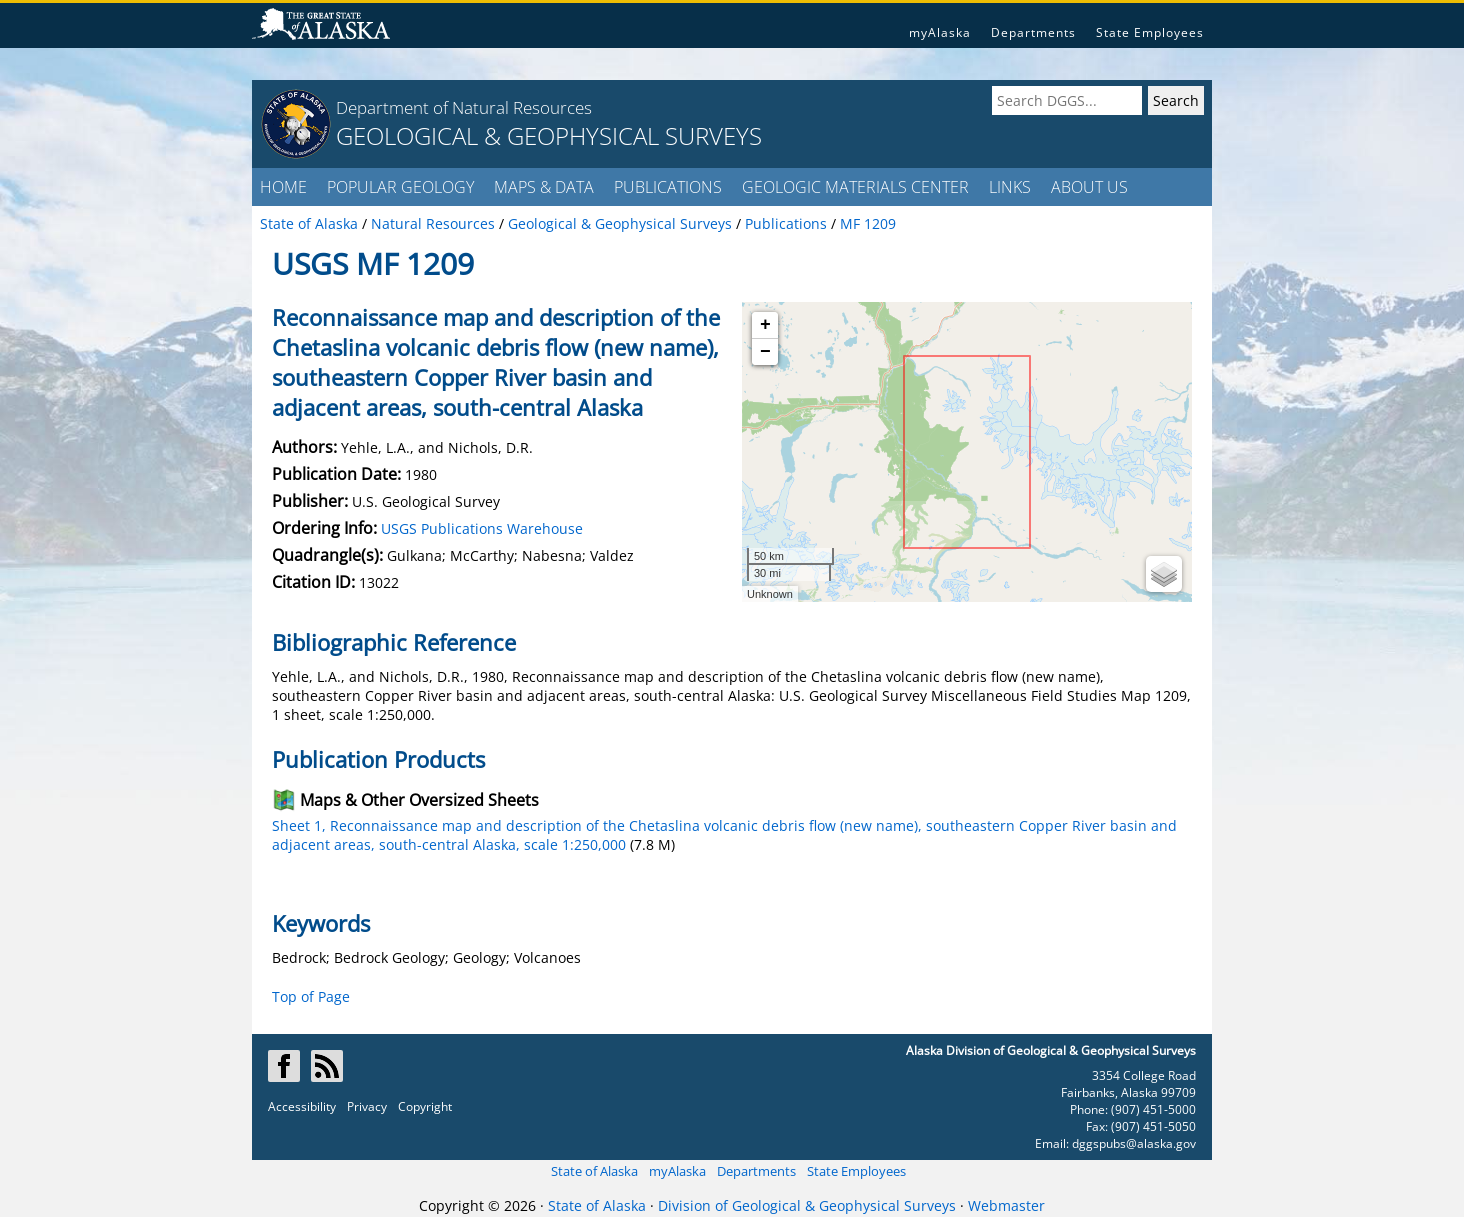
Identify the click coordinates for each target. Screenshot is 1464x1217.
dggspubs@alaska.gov (1134, 1143)
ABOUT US (1089, 187)
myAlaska (940, 32)
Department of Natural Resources (464, 107)
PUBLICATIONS (668, 187)
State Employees (1150, 32)
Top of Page (311, 996)
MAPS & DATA (544, 187)
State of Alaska (594, 1171)
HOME (283, 187)
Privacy (367, 1106)
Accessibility (302, 1106)
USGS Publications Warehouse (482, 528)
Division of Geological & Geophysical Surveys (807, 1205)
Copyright (425, 1106)
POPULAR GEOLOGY (400, 187)
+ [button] (765, 325)
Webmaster (1006, 1205)
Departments (1033, 32)
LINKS (1010, 187)
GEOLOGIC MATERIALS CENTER (855, 187)
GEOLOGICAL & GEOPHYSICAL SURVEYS (549, 135)
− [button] (765, 352)
